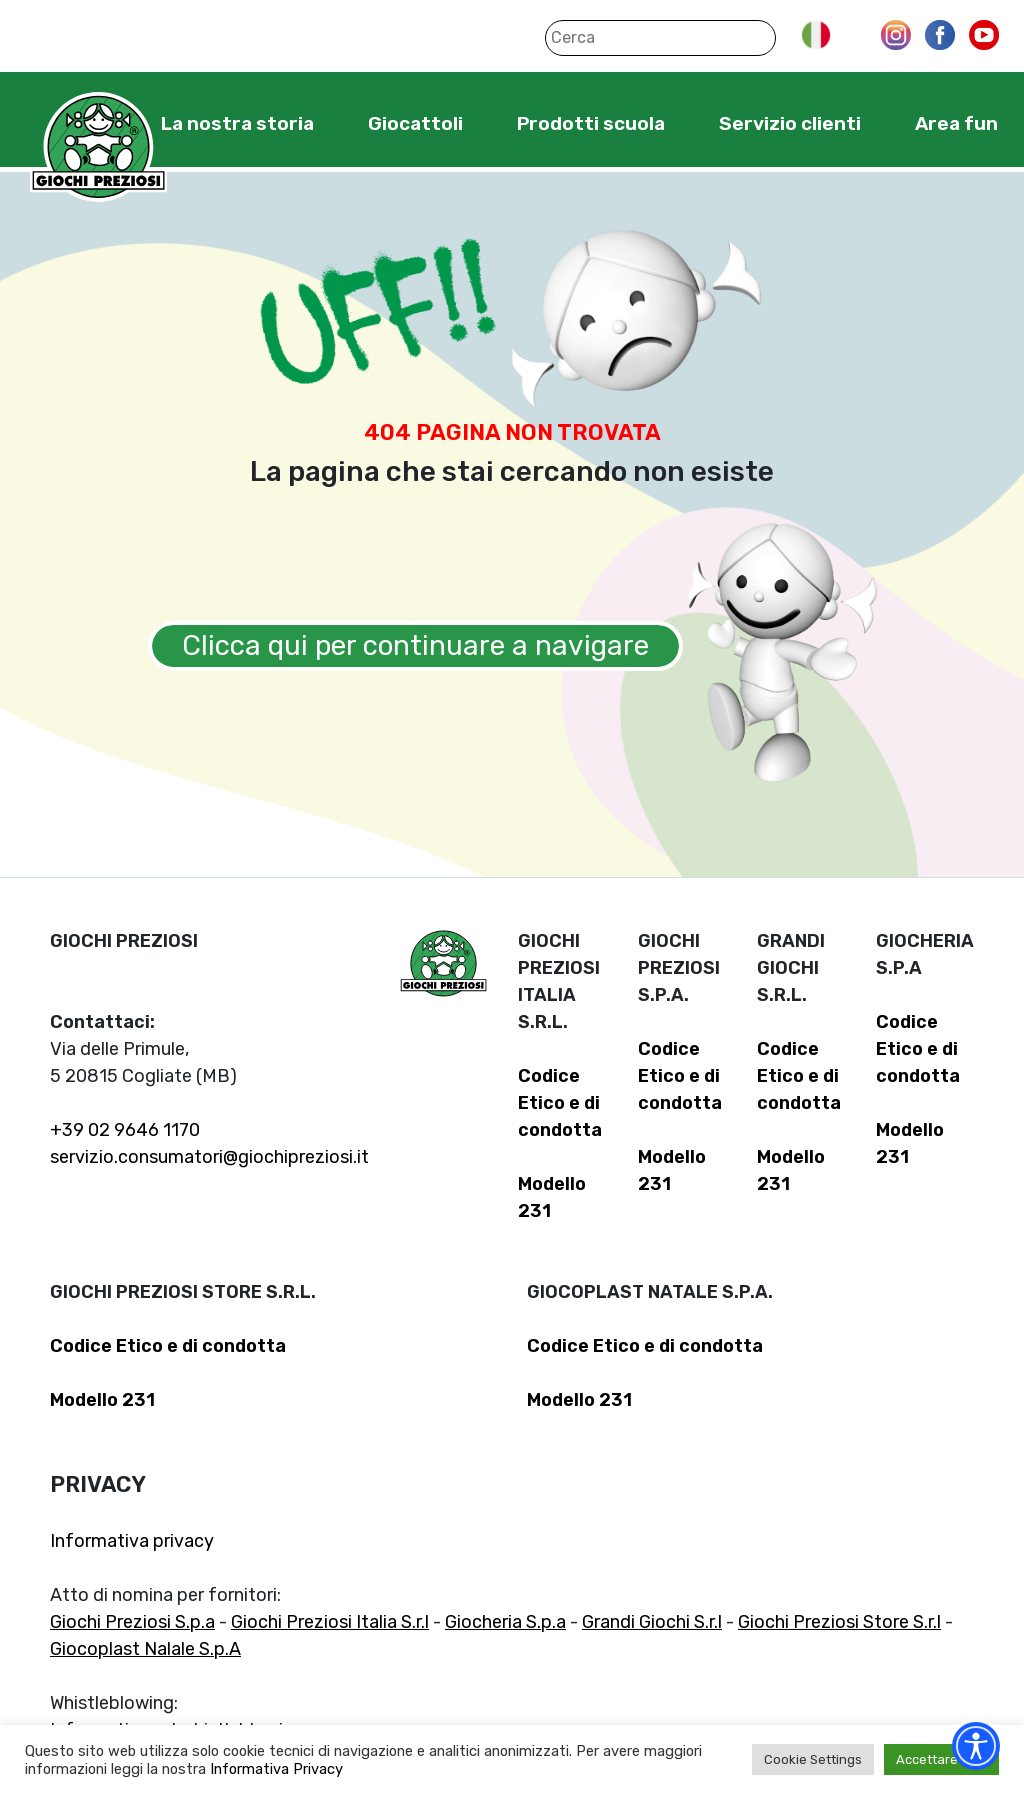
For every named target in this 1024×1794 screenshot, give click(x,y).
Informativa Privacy (276, 1769)
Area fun (956, 123)
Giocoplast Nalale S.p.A (145, 1649)
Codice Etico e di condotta (560, 1103)
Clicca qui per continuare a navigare (415, 645)
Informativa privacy (132, 1541)
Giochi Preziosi (98, 147)
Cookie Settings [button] (813, 1759)
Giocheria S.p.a (505, 1622)
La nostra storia (237, 123)
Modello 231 (102, 1400)
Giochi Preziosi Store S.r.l (839, 1622)
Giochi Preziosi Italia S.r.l (330, 1622)
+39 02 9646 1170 (125, 1130)
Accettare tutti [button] (941, 1759)
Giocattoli (415, 123)
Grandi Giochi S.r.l (652, 1622)
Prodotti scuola (591, 123)
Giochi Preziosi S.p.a (132, 1622)
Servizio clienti (790, 123)
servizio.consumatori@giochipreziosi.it (209, 1157)
